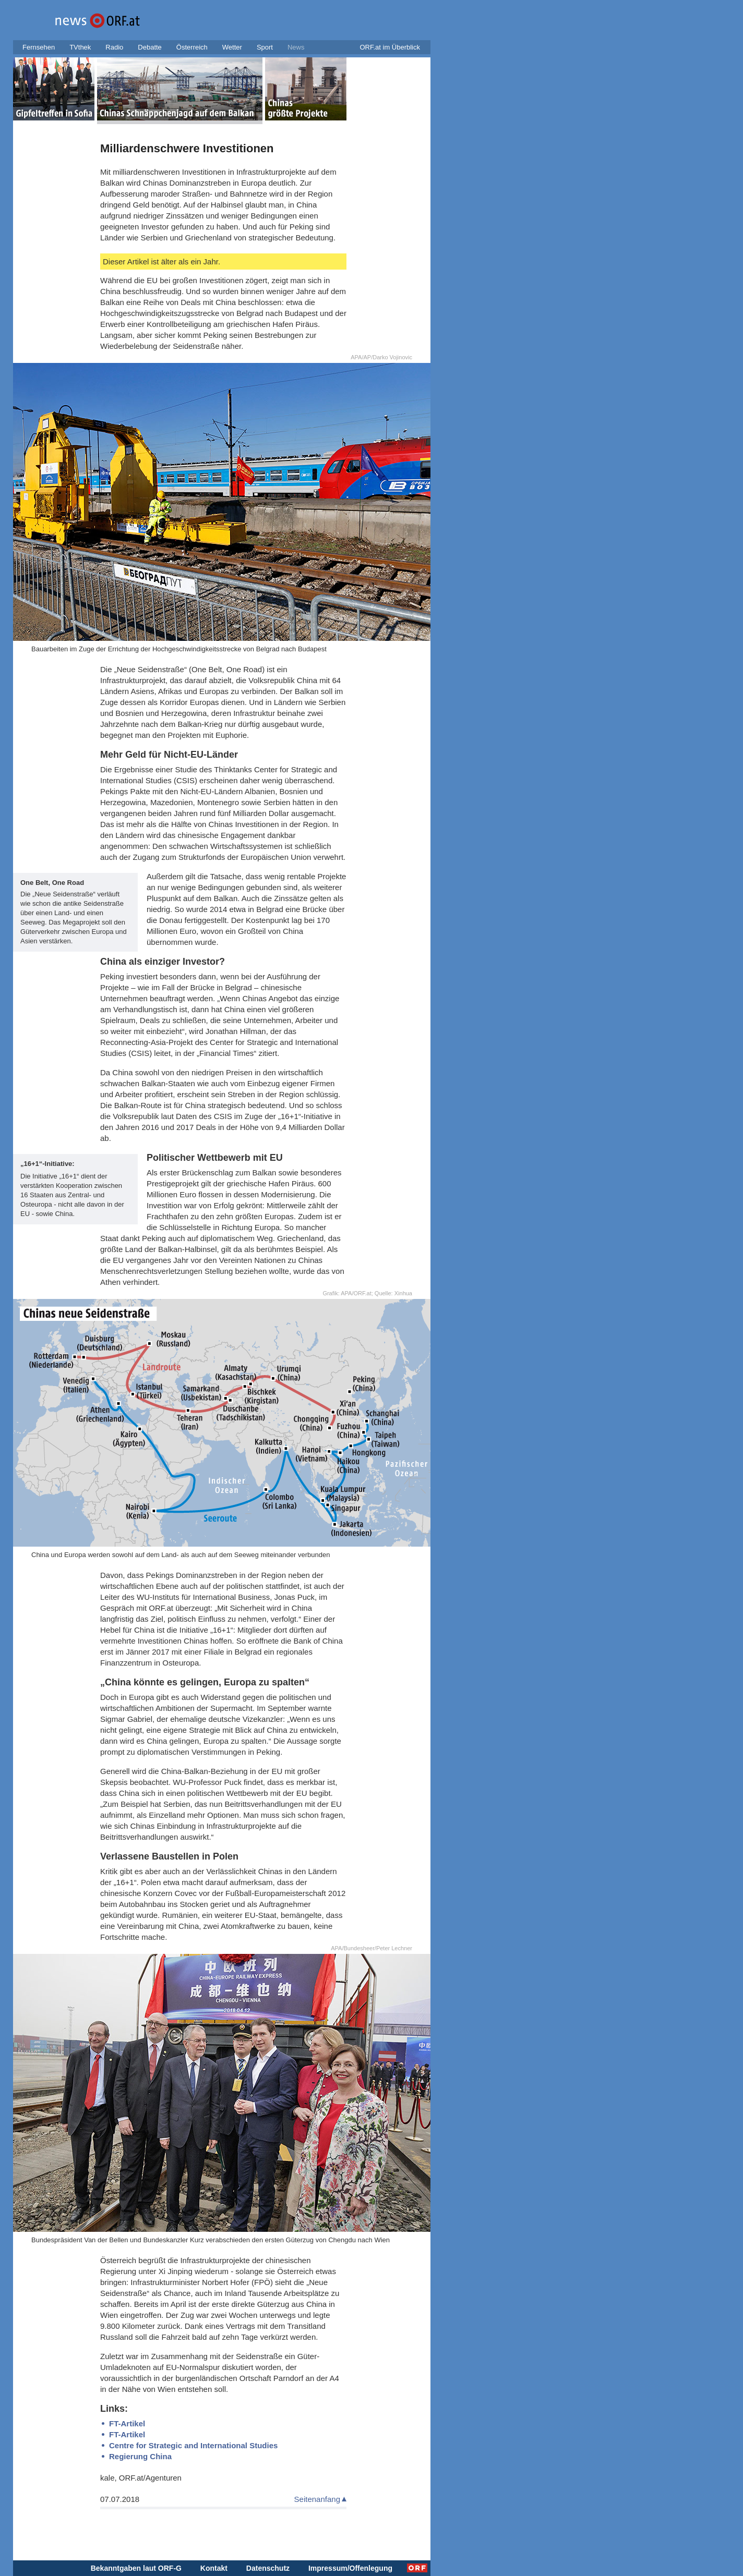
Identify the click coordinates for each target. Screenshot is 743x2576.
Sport (265, 47)
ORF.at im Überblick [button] (389, 47)
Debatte (150, 47)
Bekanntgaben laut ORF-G (136, 2568)
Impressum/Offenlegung (350, 2568)
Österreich (192, 47)
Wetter (232, 47)
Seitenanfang (317, 2499)
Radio (114, 47)
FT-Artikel (127, 2423)
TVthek (80, 47)
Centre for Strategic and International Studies (193, 2445)
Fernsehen (38, 47)
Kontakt (213, 2568)
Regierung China (140, 2456)
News (296, 47)
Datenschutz (268, 2568)
